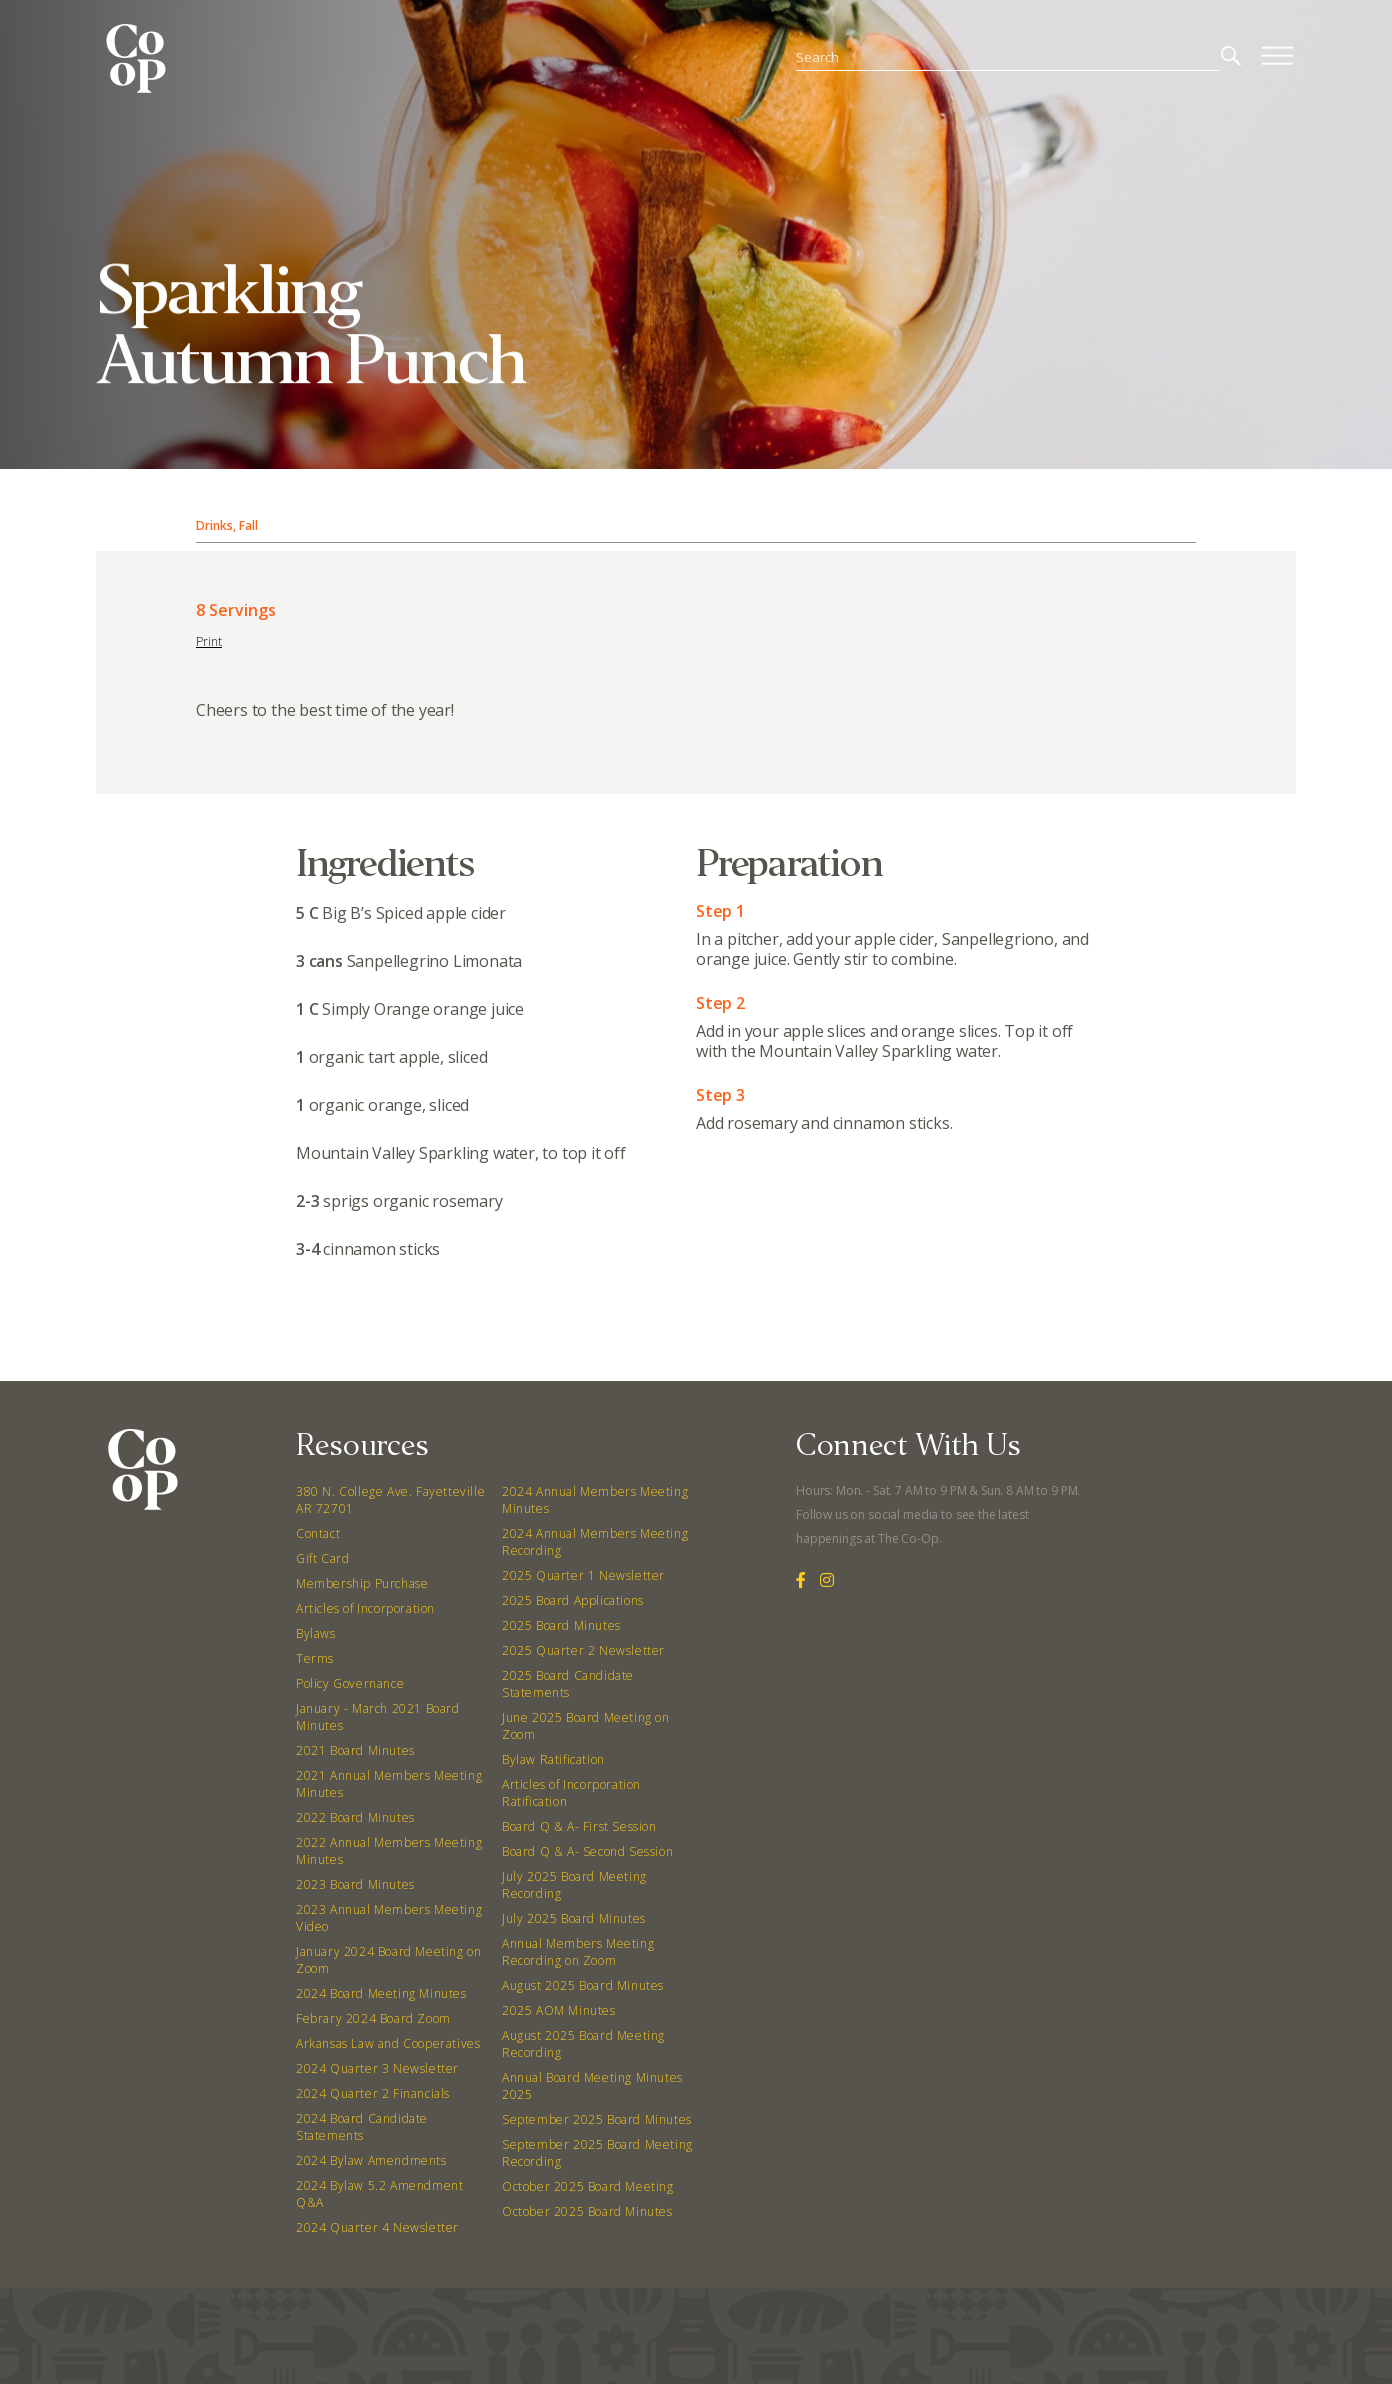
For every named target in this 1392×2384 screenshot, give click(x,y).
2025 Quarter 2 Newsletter (583, 1650)
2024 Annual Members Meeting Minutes (595, 1500)
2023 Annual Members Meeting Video (389, 1918)
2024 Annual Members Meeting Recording (595, 1542)
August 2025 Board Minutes (583, 1985)
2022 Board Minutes (355, 1817)
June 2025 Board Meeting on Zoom (586, 1726)
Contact (318, 1533)
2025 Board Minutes (561, 1625)
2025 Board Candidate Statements (568, 1684)
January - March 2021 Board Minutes (378, 1717)
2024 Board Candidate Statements (362, 2127)
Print (209, 641)
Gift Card (322, 1558)
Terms (315, 1658)
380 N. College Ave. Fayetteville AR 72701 (390, 1500)
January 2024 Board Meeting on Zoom (388, 1960)
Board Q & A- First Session (579, 1826)
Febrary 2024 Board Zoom (373, 2018)
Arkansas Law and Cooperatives (388, 2043)
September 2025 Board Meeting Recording (597, 2153)
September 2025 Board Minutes (597, 2119)
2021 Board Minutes (355, 1750)
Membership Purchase (362, 1583)
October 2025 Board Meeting (588, 2186)
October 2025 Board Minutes (587, 2211)
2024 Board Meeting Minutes (381, 1993)
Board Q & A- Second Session (587, 1851)
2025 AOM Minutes (559, 2010)
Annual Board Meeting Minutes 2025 (592, 2086)
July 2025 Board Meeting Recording (574, 1885)
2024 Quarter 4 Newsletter (377, 2227)
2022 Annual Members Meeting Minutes (389, 1851)
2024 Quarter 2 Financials (373, 2093)
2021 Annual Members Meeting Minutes (389, 1784)
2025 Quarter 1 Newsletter (583, 1575)
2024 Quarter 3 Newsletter (377, 2068)
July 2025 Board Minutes (574, 1918)
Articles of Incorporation (365, 1608)
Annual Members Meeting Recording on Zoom (578, 1952)
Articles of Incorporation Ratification (571, 1793)
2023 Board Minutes (355, 1884)
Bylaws (316, 1633)
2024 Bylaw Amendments (371, 2160)
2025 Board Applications (573, 1600)
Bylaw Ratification (553, 1759)
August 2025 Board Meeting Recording (583, 2044)
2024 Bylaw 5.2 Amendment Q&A (379, 2194)
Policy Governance (350, 1683)
